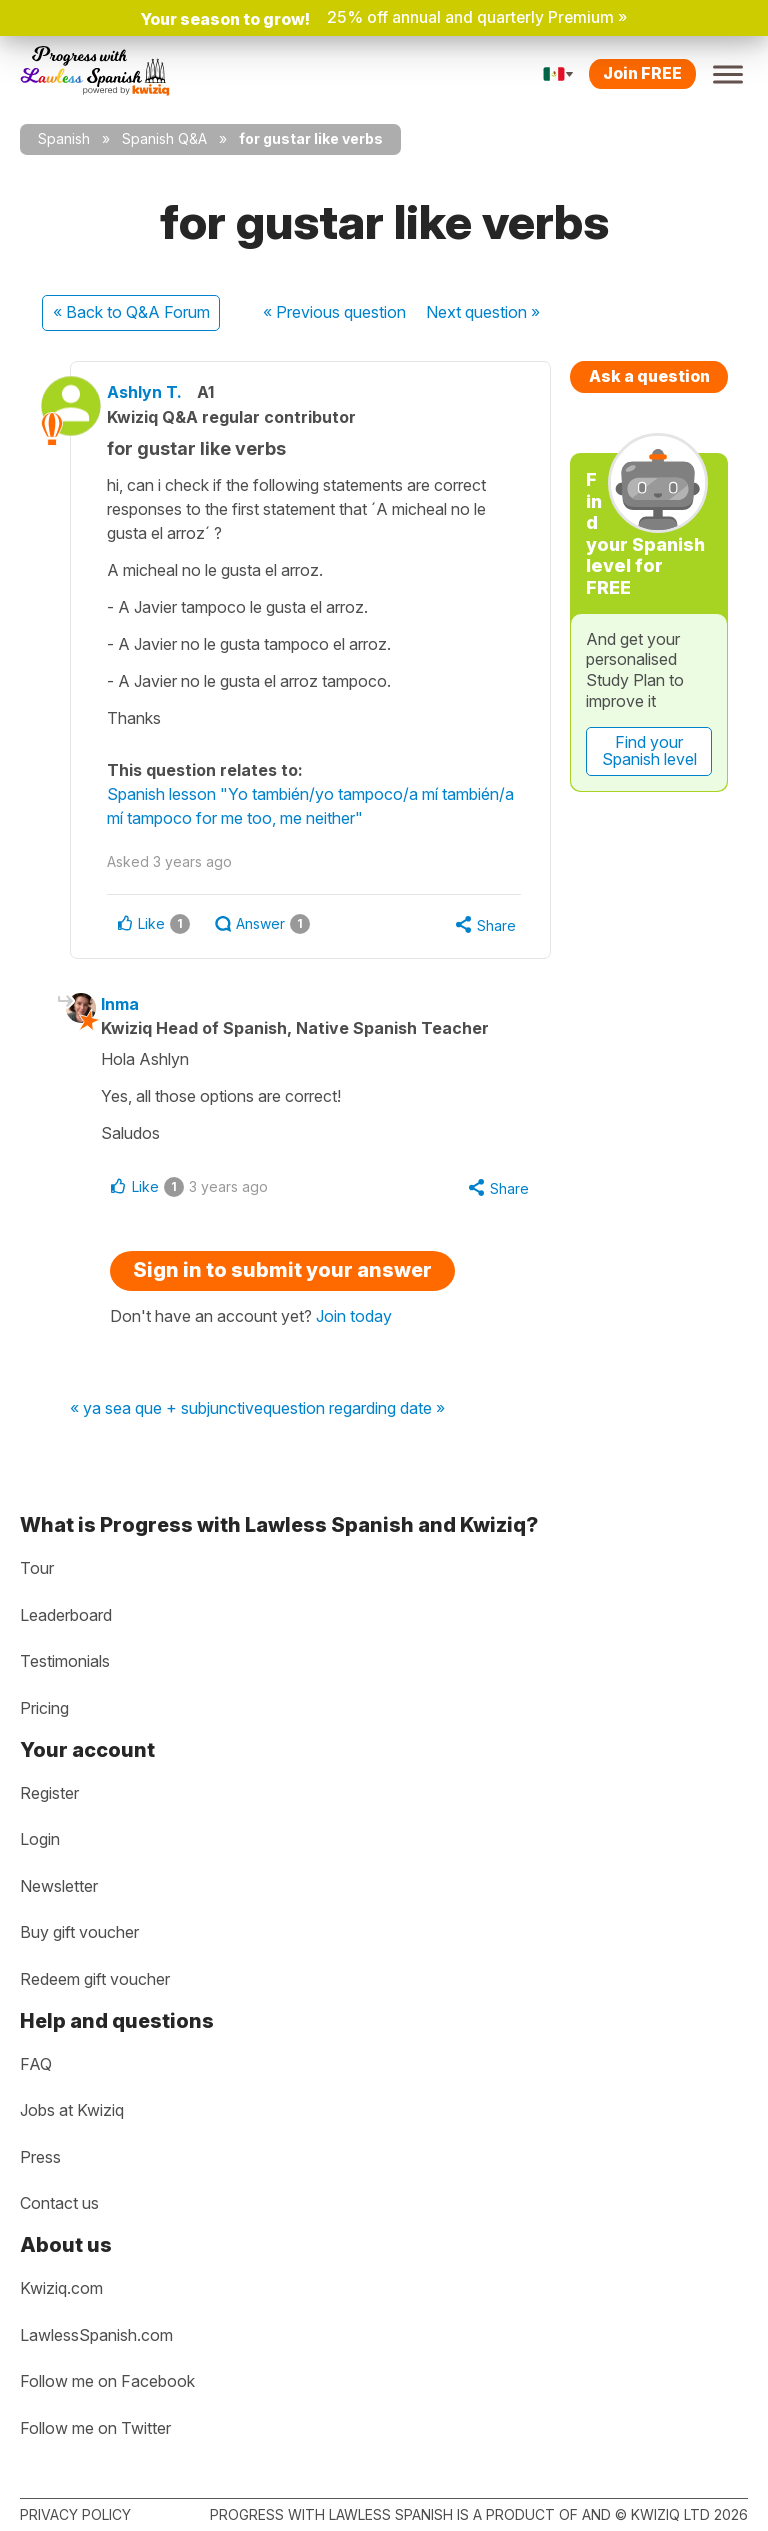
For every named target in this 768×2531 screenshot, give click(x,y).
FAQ (36, 2064)
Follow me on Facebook (107, 2381)
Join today (354, 1319)
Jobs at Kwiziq (72, 2110)
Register (49, 1793)
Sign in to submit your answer (282, 1273)
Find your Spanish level (649, 751)
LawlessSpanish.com (96, 2335)
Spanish (64, 138)
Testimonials (65, 1661)
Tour (37, 1568)
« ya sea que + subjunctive (166, 1413)
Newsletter (59, 1886)
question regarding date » (354, 1413)
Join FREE (642, 73)
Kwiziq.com (61, 2288)
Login (40, 1839)
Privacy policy (75, 2514)
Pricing (44, 1708)
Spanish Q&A (164, 138)
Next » (483, 312)
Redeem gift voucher (95, 1979)
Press (40, 2157)
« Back (131, 312)
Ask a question (649, 376)
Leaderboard (66, 1615)
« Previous (334, 312)
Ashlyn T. (158, 392)
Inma (130, 1005)
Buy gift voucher (79, 1932)
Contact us (59, 2203)
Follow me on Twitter (95, 2428)
